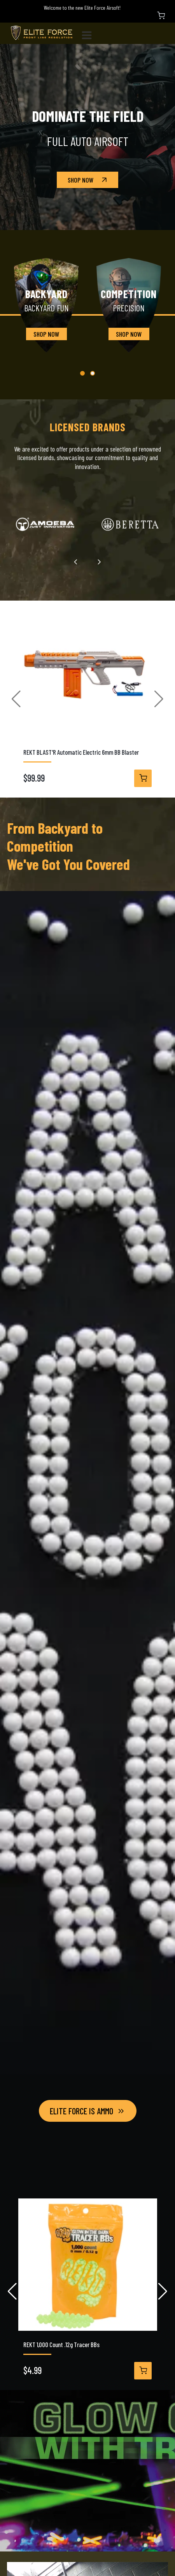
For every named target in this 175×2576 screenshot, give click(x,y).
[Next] (99, 562)
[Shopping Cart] (161, 15)
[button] (82, 373)
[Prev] (76, 562)
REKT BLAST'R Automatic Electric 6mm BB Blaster (81, 752)
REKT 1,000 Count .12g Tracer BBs (61, 2345)
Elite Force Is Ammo (88, 2110)
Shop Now (88, 180)
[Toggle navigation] (89, 33)
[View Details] (143, 778)
